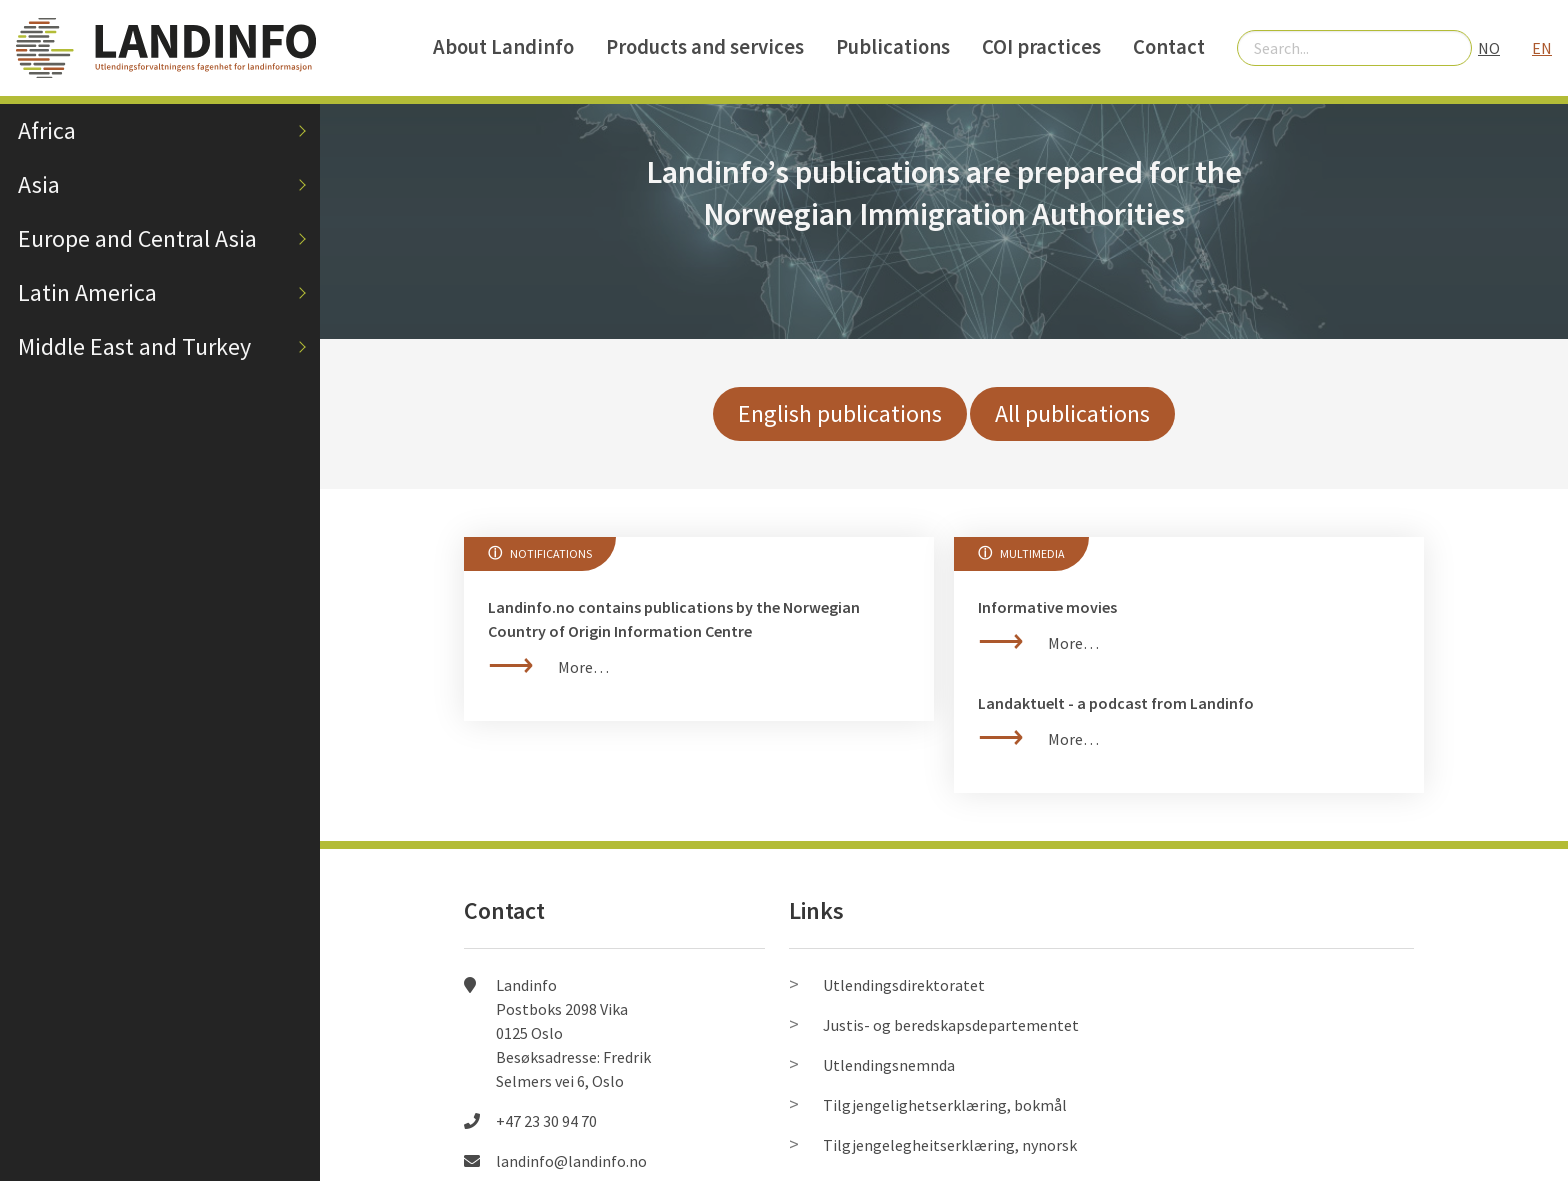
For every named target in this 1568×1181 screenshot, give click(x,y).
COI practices (1041, 47)
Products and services (705, 47)
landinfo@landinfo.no (571, 1161)
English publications (840, 413)
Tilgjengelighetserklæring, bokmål (945, 1105)
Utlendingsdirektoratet (904, 985)
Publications (893, 47)
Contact (1169, 47)
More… (583, 667)
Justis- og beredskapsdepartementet (951, 1025)
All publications (1072, 413)
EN (1542, 48)
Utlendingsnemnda (889, 1065)
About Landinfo (503, 47)
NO (1489, 48)
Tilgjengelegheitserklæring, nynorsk (950, 1145)
